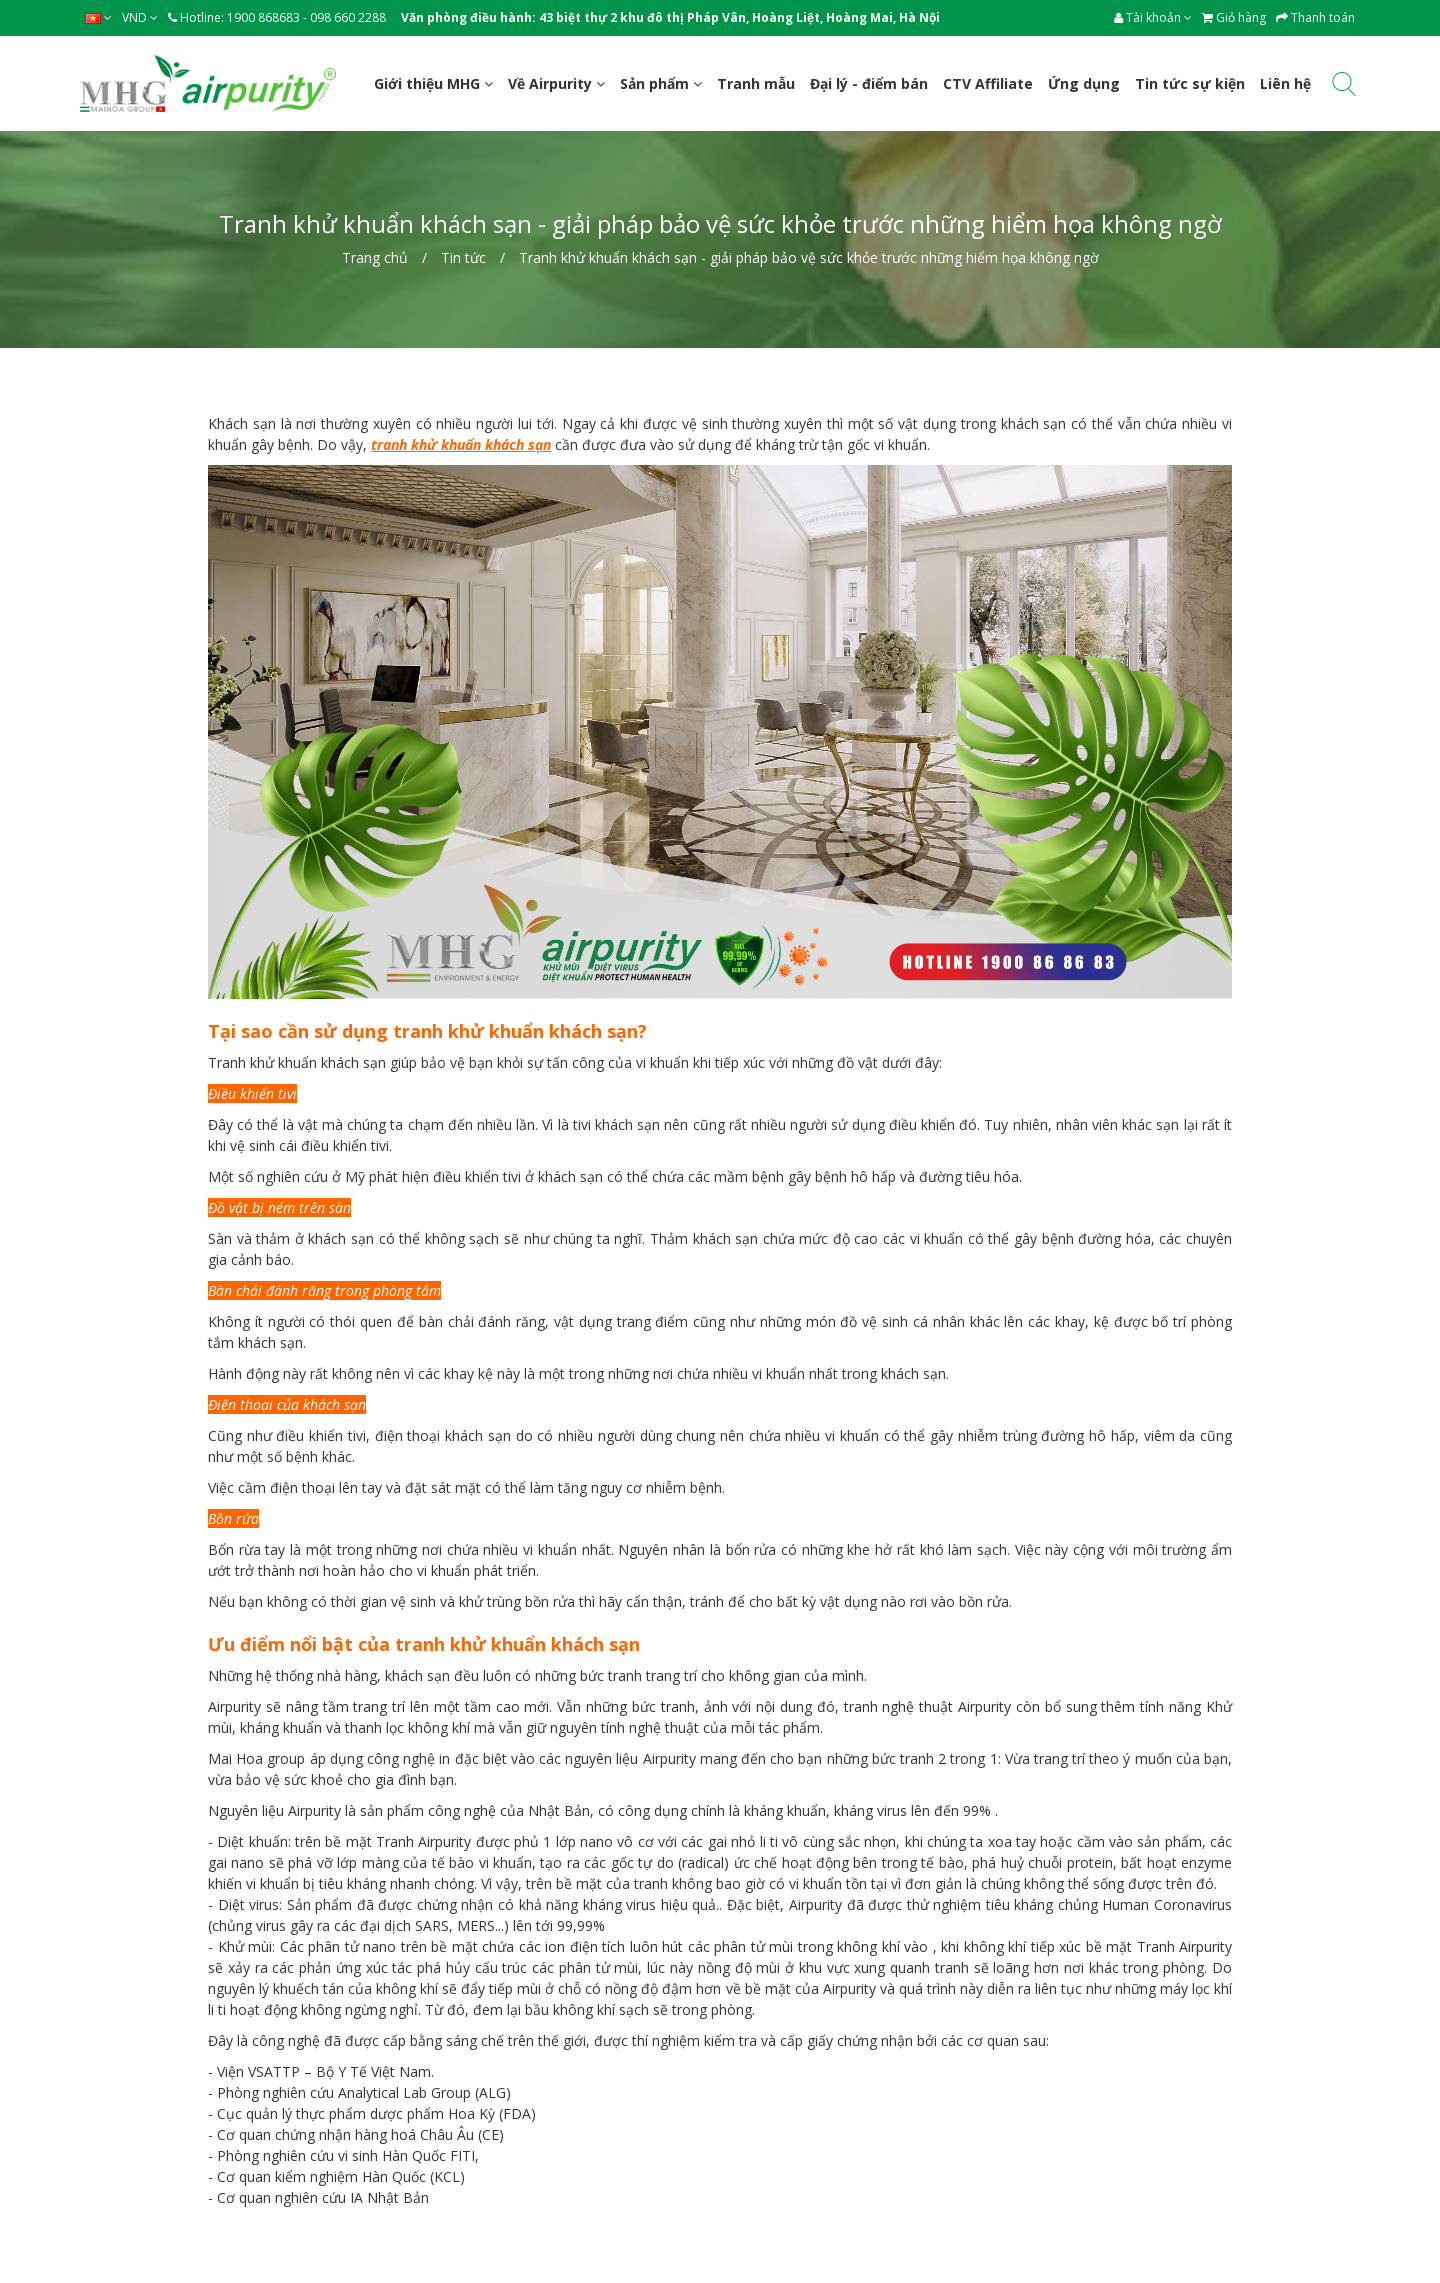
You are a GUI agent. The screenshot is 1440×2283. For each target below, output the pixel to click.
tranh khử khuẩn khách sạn (461, 444)
